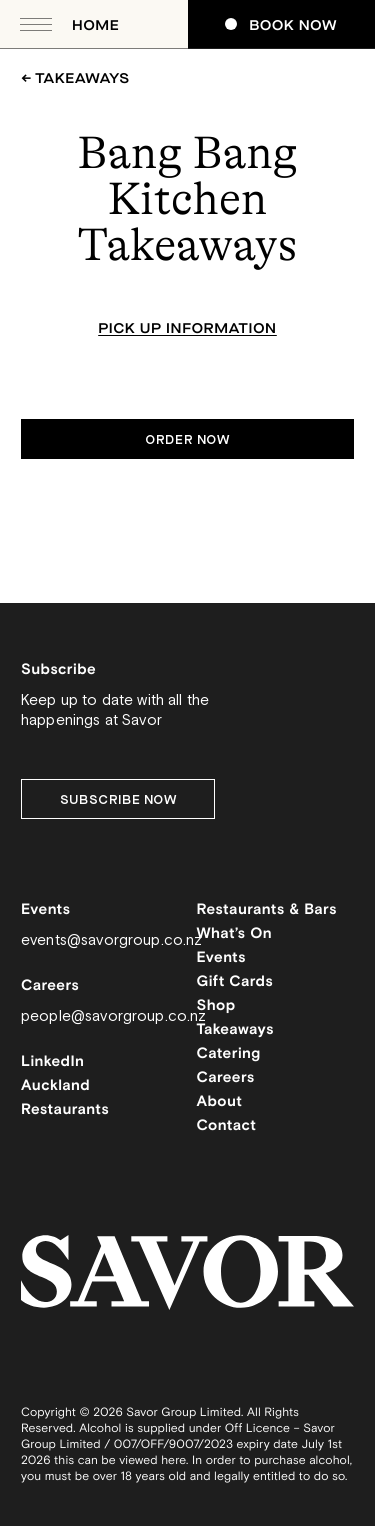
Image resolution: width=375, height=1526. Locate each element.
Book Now (281, 25)
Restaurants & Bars (267, 910)
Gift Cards (235, 982)
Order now (187, 440)
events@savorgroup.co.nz (111, 940)
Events (222, 958)
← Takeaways (75, 78)
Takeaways (235, 1030)
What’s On (235, 934)
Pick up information (187, 328)
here (173, 1461)
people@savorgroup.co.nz (113, 1016)
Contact (227, 1126)
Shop (216, 1006)
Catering (229, 1054)
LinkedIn (52, 1062)
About (220, 1102)
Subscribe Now (118, 800)
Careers (226, 1078)
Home (95, 25)
